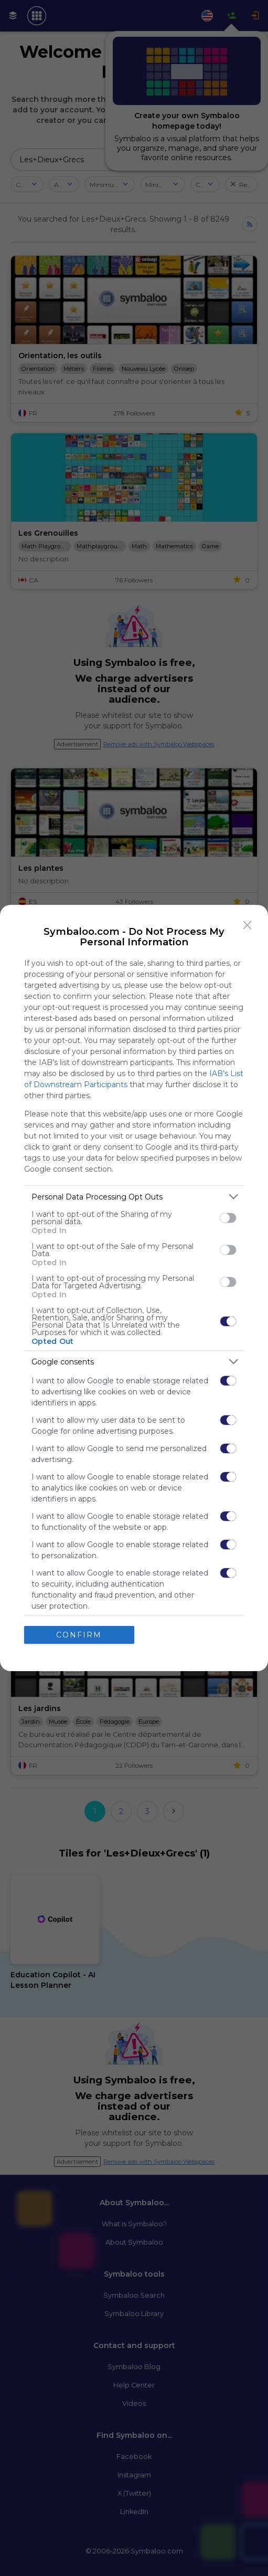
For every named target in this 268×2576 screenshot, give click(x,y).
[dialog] (134, 1288)
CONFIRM (79, 1634)
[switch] (228, 1217)
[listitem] (134, 1196)
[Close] (248, 925)
